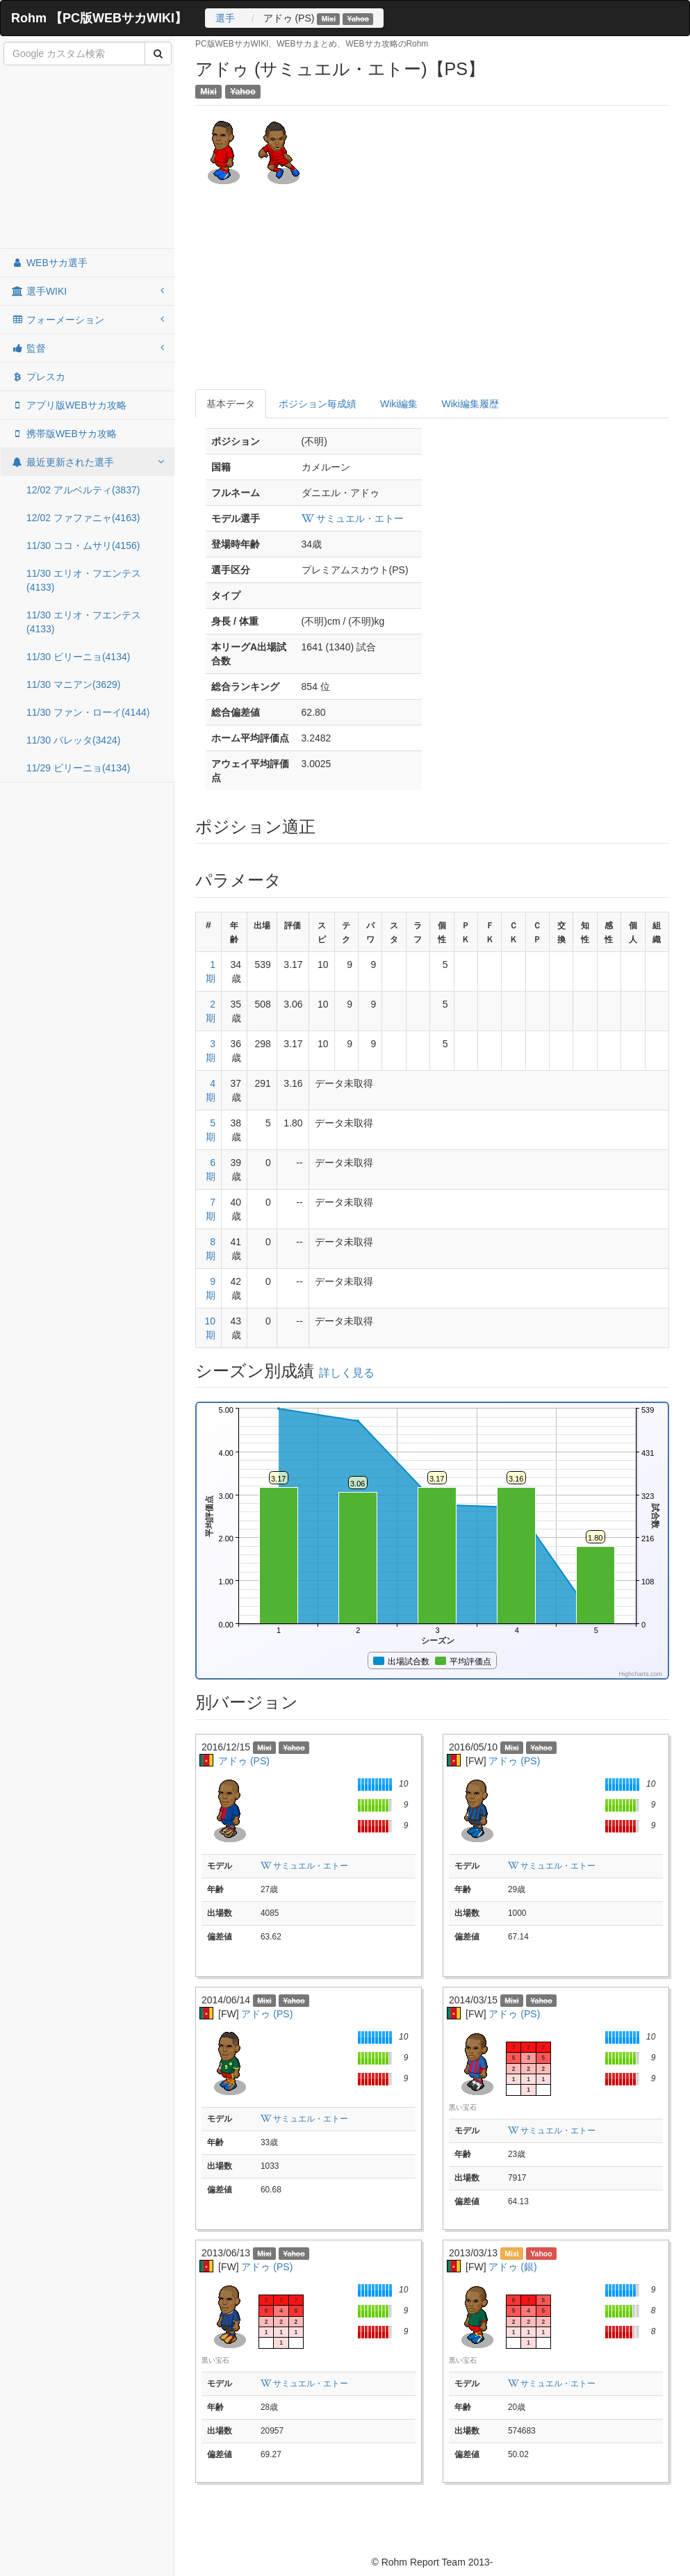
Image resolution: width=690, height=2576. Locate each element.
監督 (87, 348)
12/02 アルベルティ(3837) (83, 489)
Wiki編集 (399, 403)
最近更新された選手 (87, 462)
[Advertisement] (87, 158)
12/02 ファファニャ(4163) (83, 517)
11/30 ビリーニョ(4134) (78, 656)
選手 (225, 18)
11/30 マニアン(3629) (73, 684)
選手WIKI (87, 291)
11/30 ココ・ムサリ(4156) (83, 545)
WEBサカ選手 (49, 262)
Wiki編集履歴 (469, 403)
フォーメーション (87, 320)
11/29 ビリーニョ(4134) (78, 767)
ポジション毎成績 (317, 403)
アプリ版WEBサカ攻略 (68, 405)
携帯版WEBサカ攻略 (64, 433)
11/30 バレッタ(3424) (73, 740)
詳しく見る (347, 1373)
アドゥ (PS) (244, 1760)
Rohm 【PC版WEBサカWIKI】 (99, 18)
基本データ (230, 403)
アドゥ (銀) (512, 2266)
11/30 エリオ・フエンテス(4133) (83, 580)
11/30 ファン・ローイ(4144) (87, 712)
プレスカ (38, 376)
